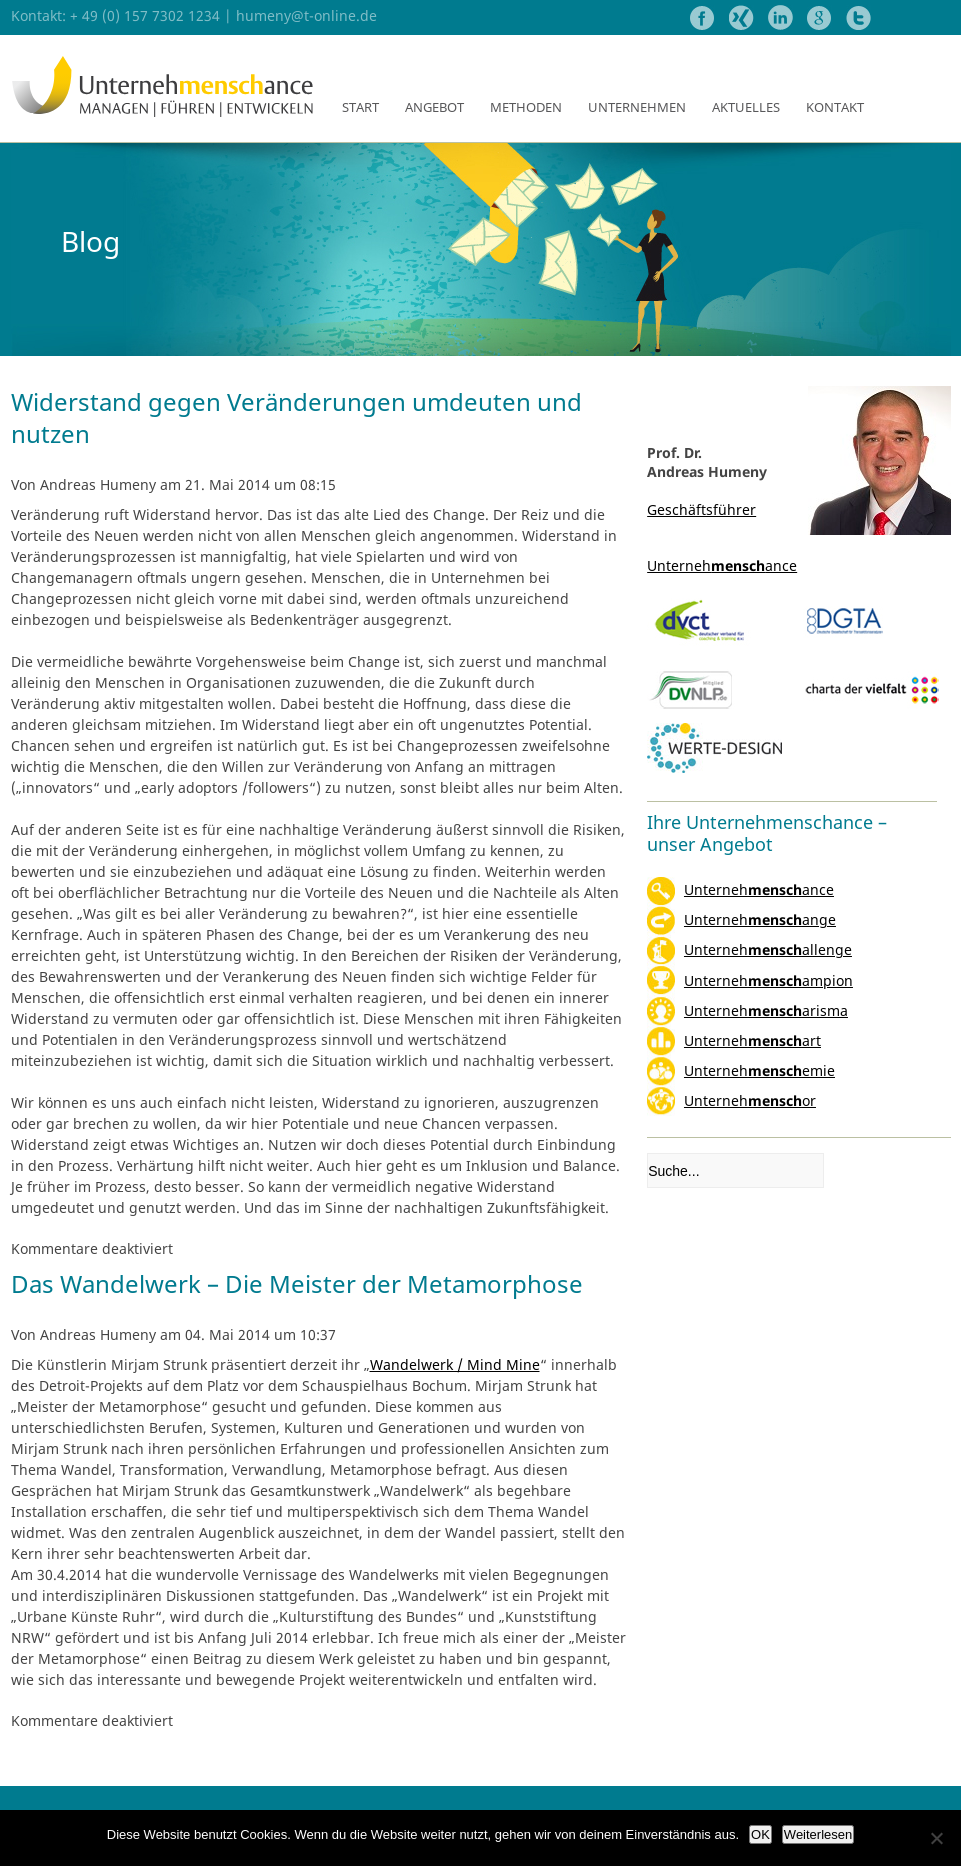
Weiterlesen (818, 1834)
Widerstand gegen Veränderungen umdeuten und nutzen (296, 417)
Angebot (434, 107)
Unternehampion (768, 980)
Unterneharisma (766, 1010)
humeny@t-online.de (306, 15)
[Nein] (936, 1838)
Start (360, 107)
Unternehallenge (768, 949)
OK (760, 1834)
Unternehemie (759, 1070)
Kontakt (835, 107)
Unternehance (759, 889)
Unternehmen (637, 107)
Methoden (526, 107)
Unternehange (760, 919)
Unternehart (752, 1040)
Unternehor (750, 1100)
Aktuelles (746, 107)
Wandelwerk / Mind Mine (455, 1364)
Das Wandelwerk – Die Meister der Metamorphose (297, 1283)
